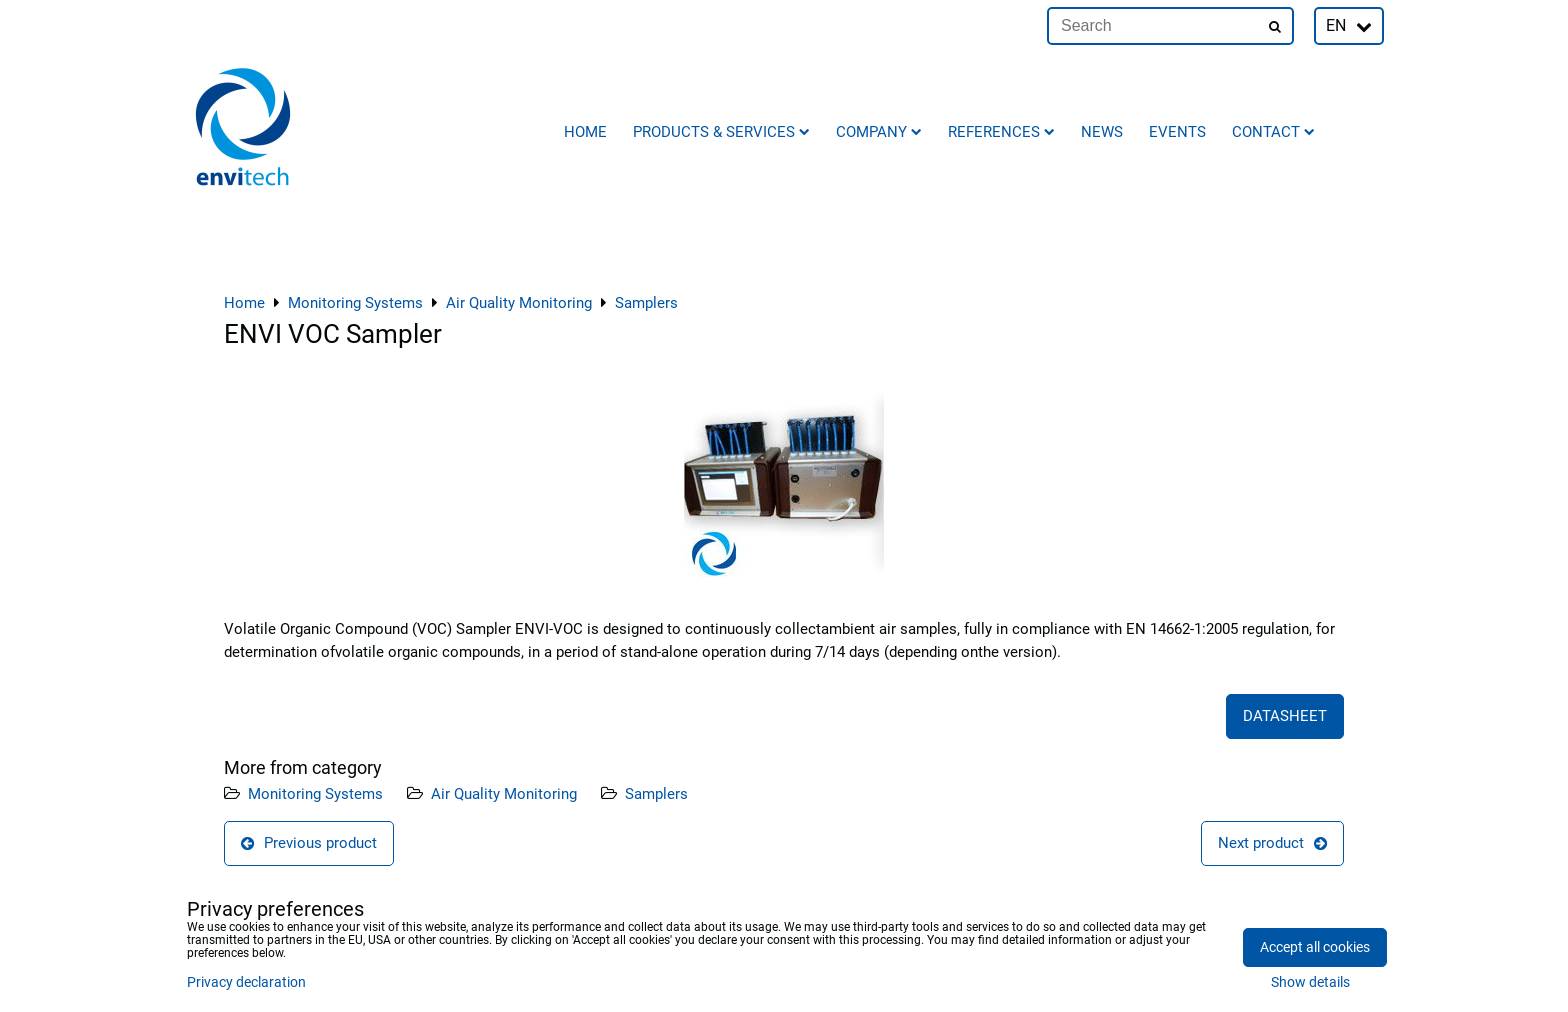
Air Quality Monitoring (504, 794)
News (1102, 132)
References (1001, 132)
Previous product (309, 843)
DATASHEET (1285, 716)
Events (1177, 132)
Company (879, 132)
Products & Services (721, 132)
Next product (1272, 843)
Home (585, 132)
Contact (1273, 132)
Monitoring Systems (315, 794)
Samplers (656, 794)
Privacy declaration (246, 982)
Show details (1310, 983)
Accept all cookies (1315, 947)
